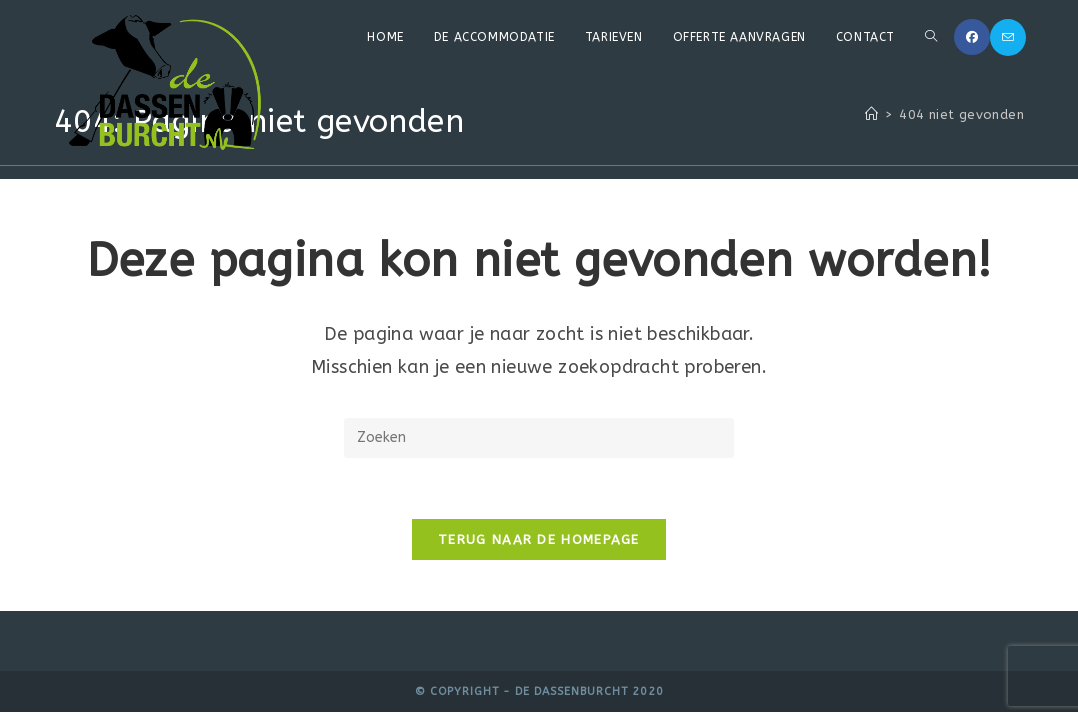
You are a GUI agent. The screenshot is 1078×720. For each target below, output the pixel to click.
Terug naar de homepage (539, 539)
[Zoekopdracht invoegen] (539, 438)
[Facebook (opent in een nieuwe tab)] (972, 37)
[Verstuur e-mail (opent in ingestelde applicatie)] (1008, 37)
